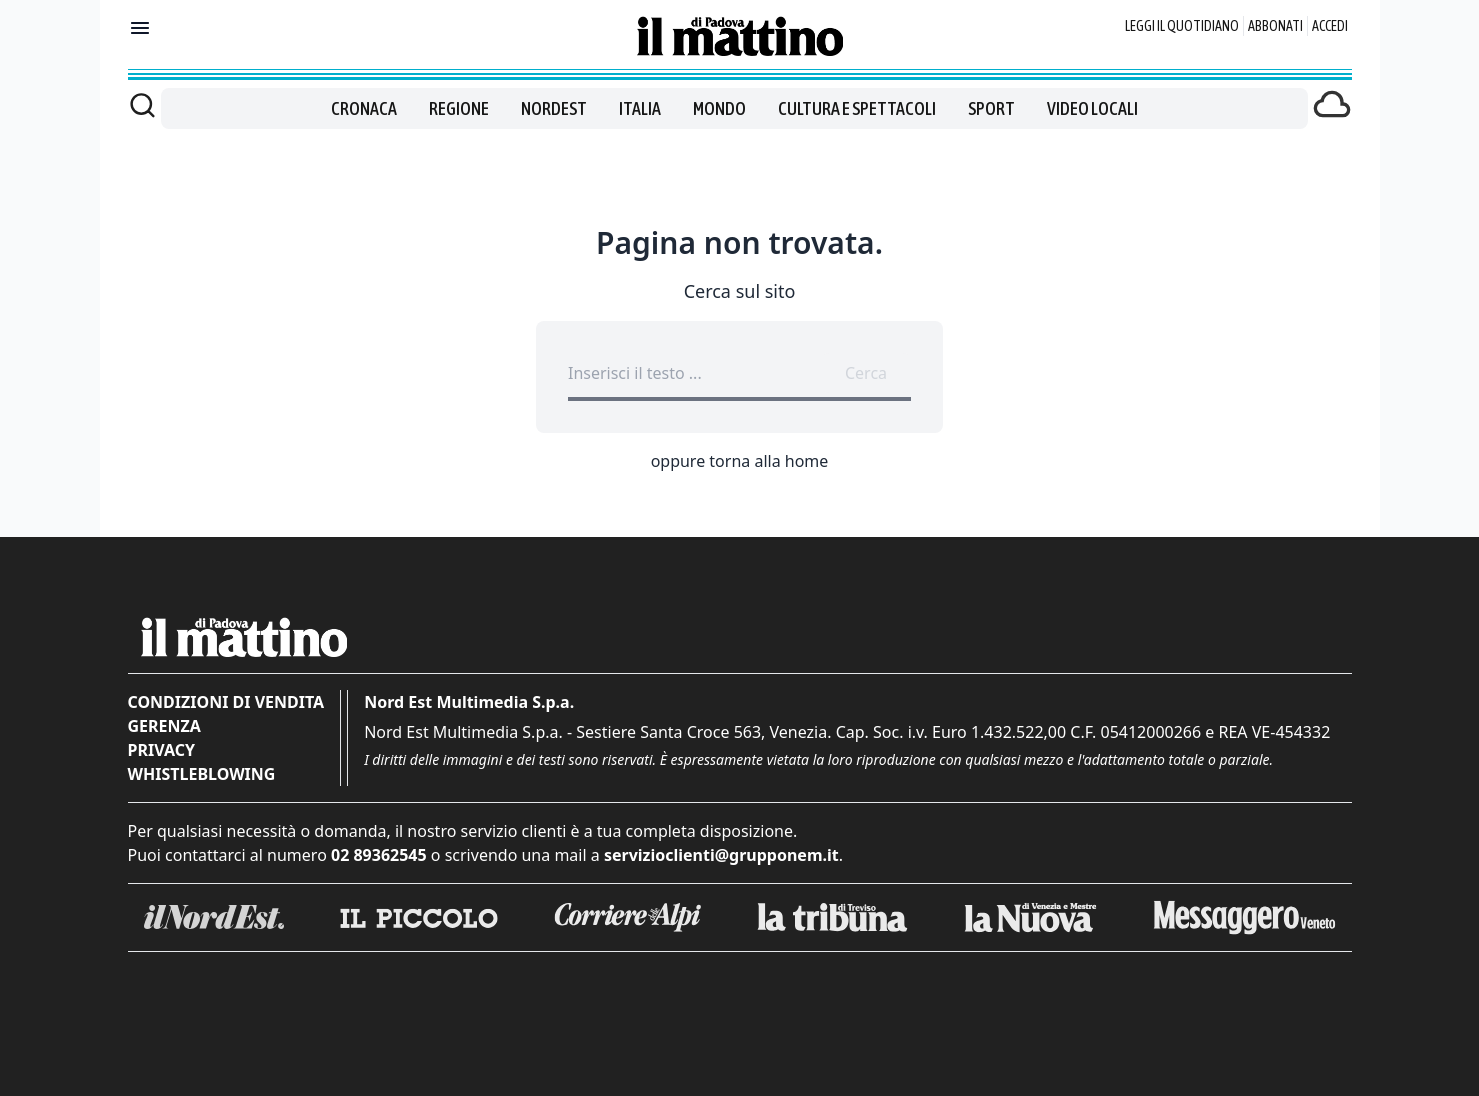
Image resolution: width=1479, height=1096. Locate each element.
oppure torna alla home (740, 461)
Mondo (719, 108)
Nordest (554, 108)
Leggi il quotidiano (1182, 26)
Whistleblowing (202, 774)
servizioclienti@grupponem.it (721, 855)
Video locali (1092, 108)
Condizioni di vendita (226, 702)
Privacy (161, 750)
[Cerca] (142, 105)
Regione (459, 108)
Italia (640, 108)
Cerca (866, 373)
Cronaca (364, 108)
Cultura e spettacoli (857, 108)
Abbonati (1275, 26)
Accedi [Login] (1330, 26)
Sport (991, 108)
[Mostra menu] (140, 28)
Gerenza (164, 726)
